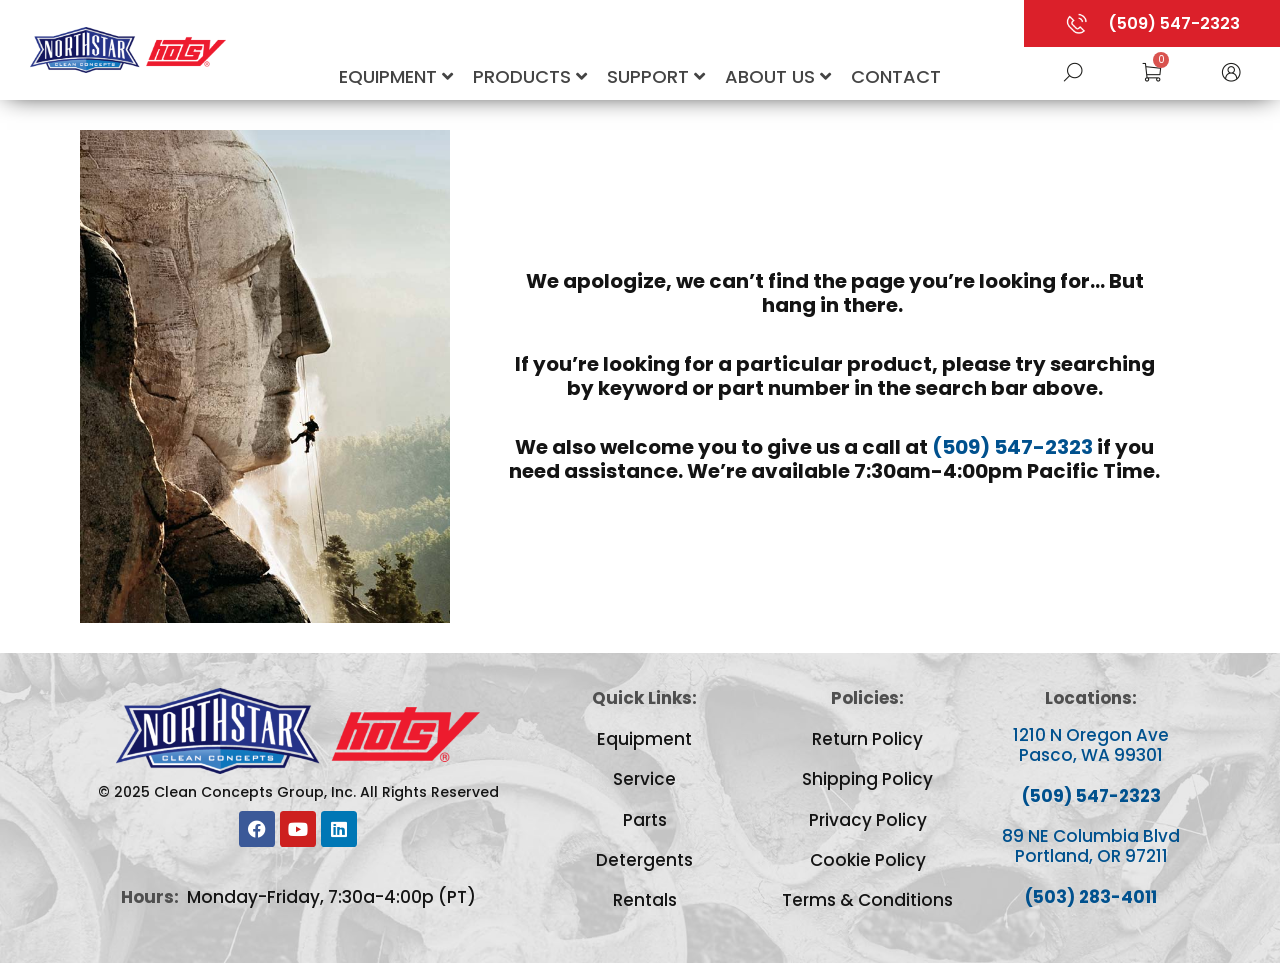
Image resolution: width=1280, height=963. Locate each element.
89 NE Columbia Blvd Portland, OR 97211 (1091, 846)
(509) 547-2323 (1012, 447)
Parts (645, 820)
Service (644, 779)
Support (656, 76)
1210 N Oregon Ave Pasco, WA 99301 (1091, 745)
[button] (1231, 70)
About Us (778, 76)
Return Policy (867, 739)
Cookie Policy (868, 860)
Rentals (645, 900)
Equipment (396, 76)
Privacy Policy (868, 820)
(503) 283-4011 (1091, 897)
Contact (896, 76)
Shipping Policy (867, 779)
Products (530, 76)
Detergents (644, 860)
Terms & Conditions (867, 900)
